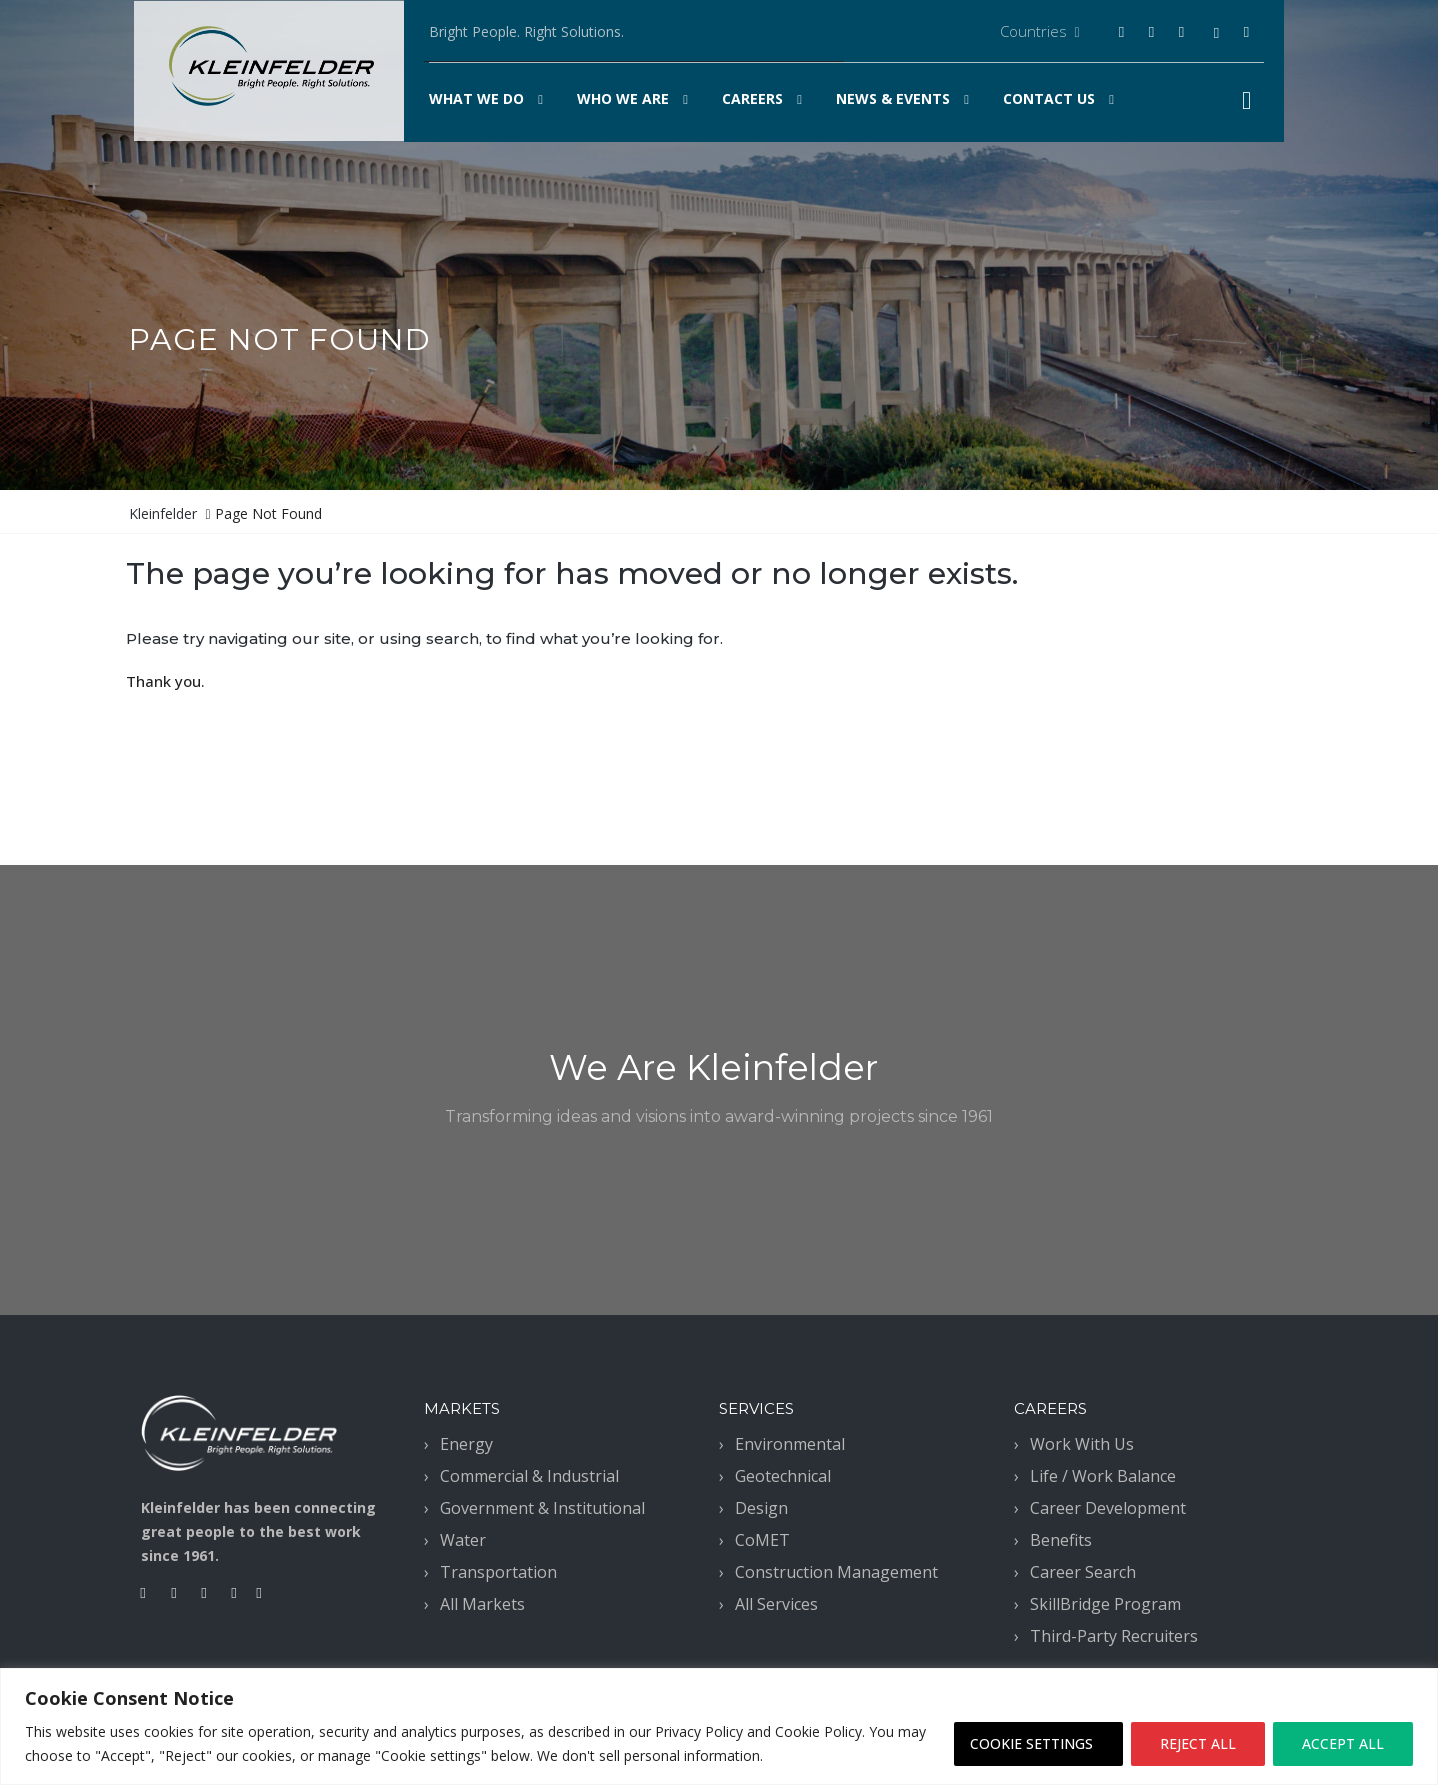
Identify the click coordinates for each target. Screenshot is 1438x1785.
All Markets (482, 1604)
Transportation (498, 1572)
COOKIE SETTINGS (1031, 1743)
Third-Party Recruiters (1114, 1636)
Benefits (1061, 1540)
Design (761, 1508)
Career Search (1083, 1572)
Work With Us (1082, 1444)
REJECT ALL (1198, 1743)
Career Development (1108, 1508)
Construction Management (836, 1572)
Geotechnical (783, 1476)
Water (463, 1540)
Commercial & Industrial (529, 1476)
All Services (776, 1604)
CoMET (762, 1540)
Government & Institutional (542, 1508)
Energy (466, 1444)
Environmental (790, 1444)
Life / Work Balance (1103, 1476)
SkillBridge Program (1105, 1604)
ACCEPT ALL (1343, 1743)
